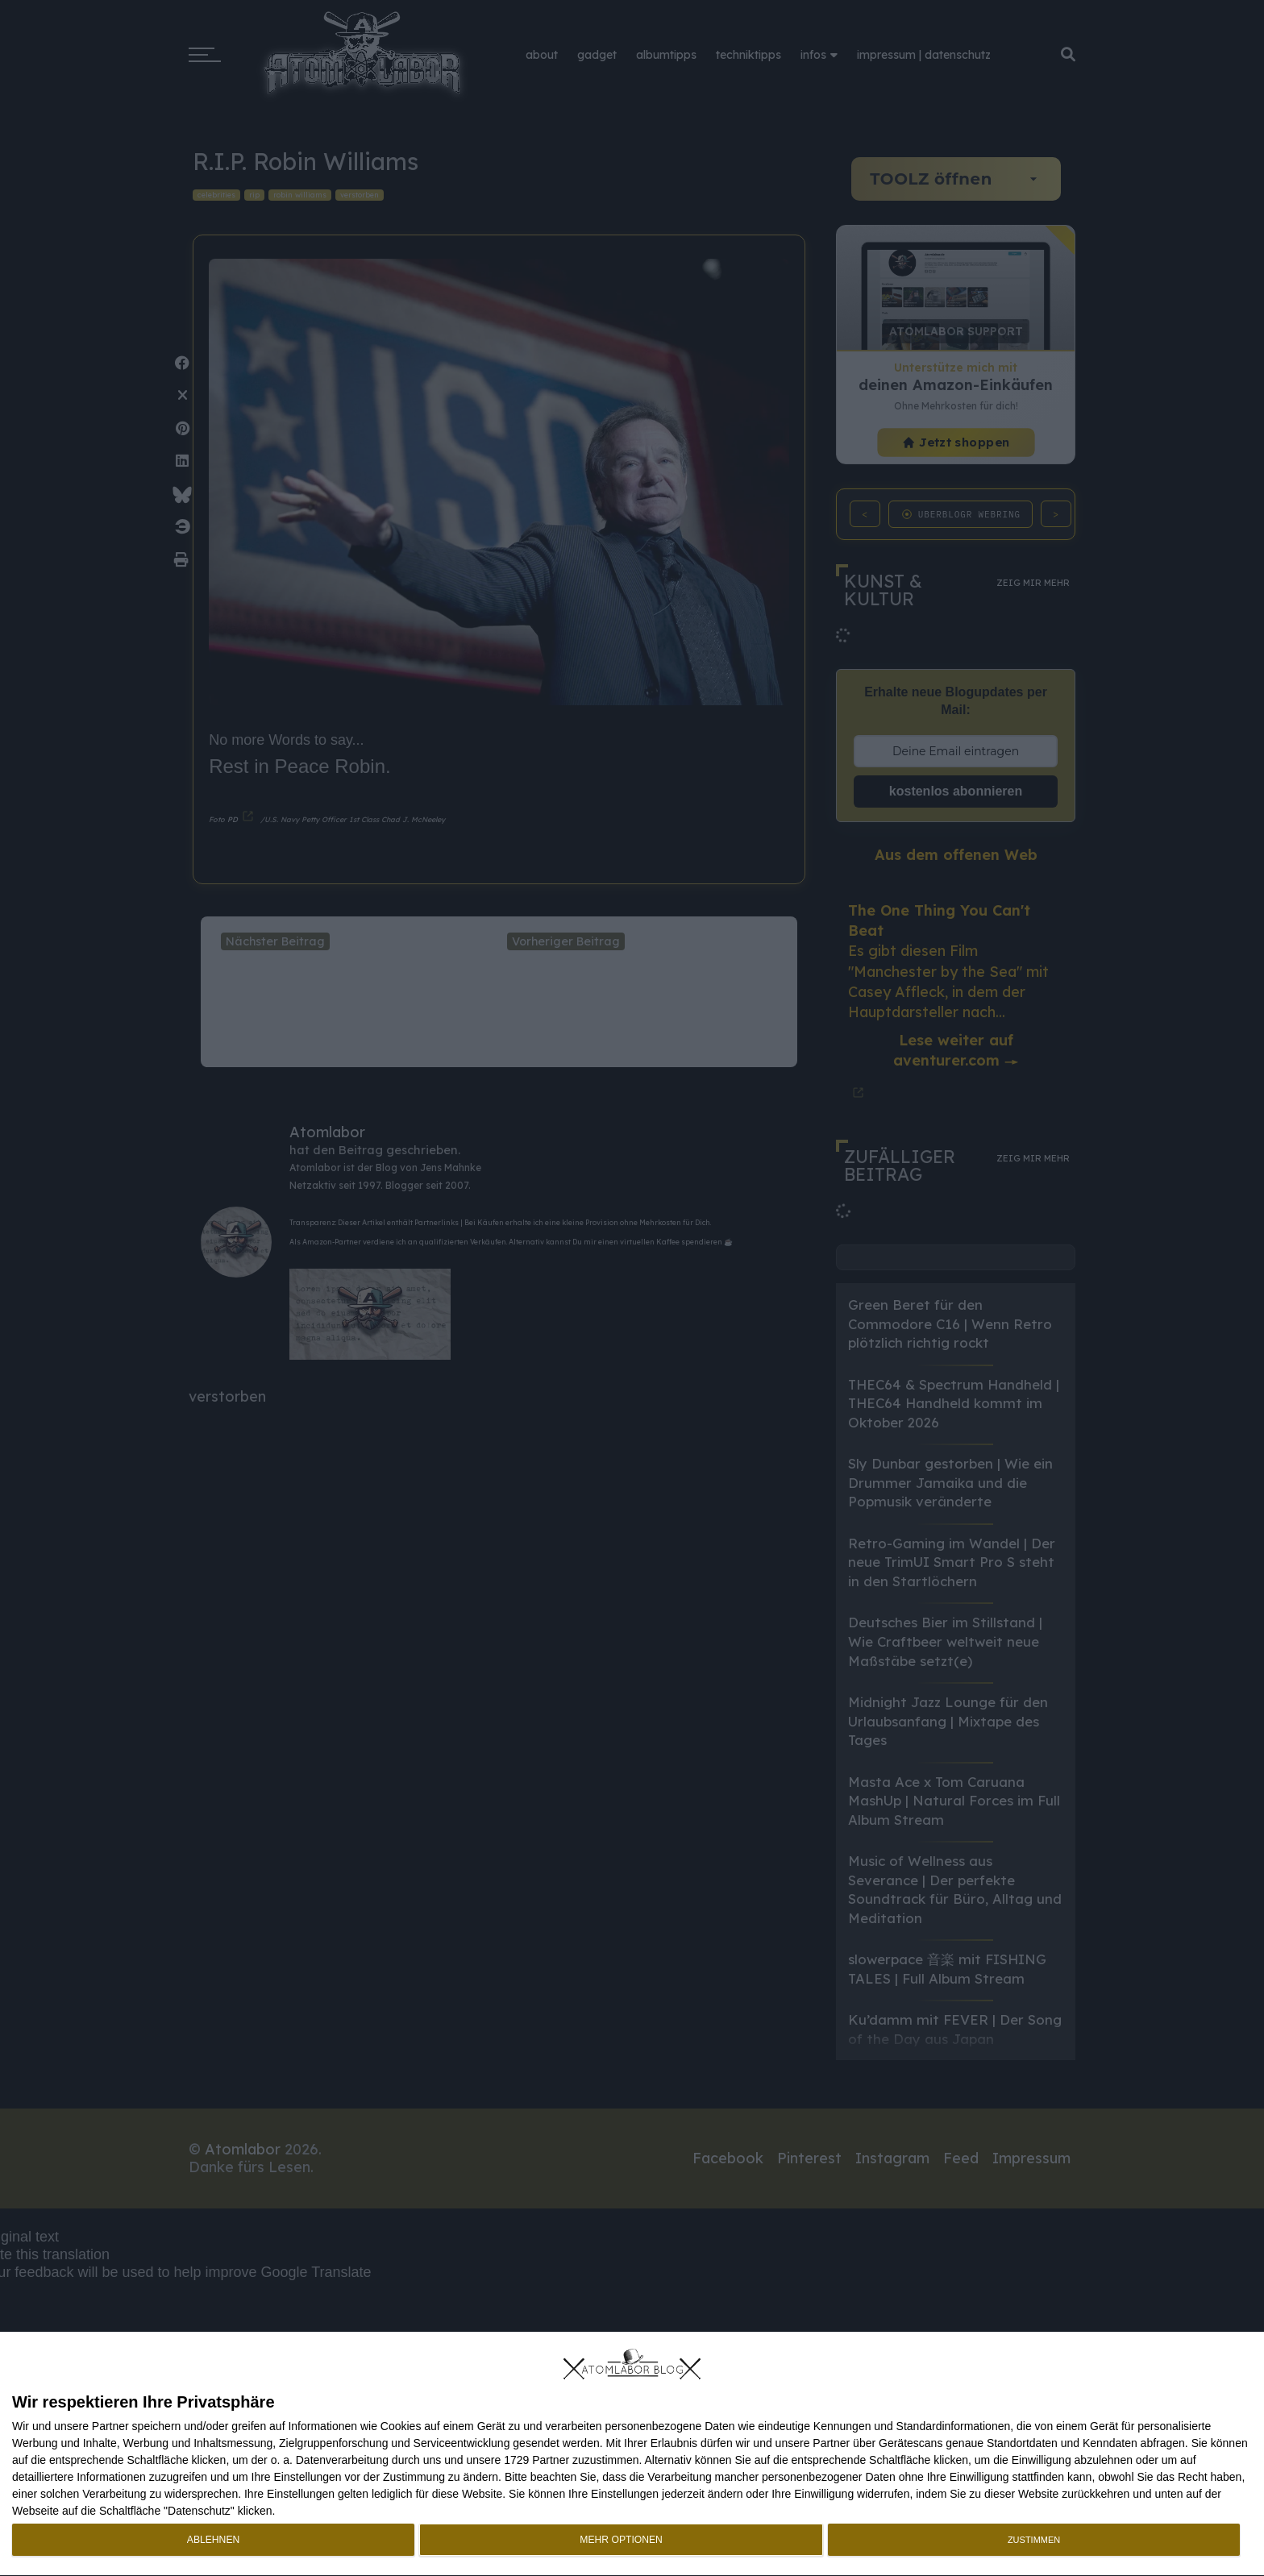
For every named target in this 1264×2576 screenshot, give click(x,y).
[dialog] (632, 2454)
